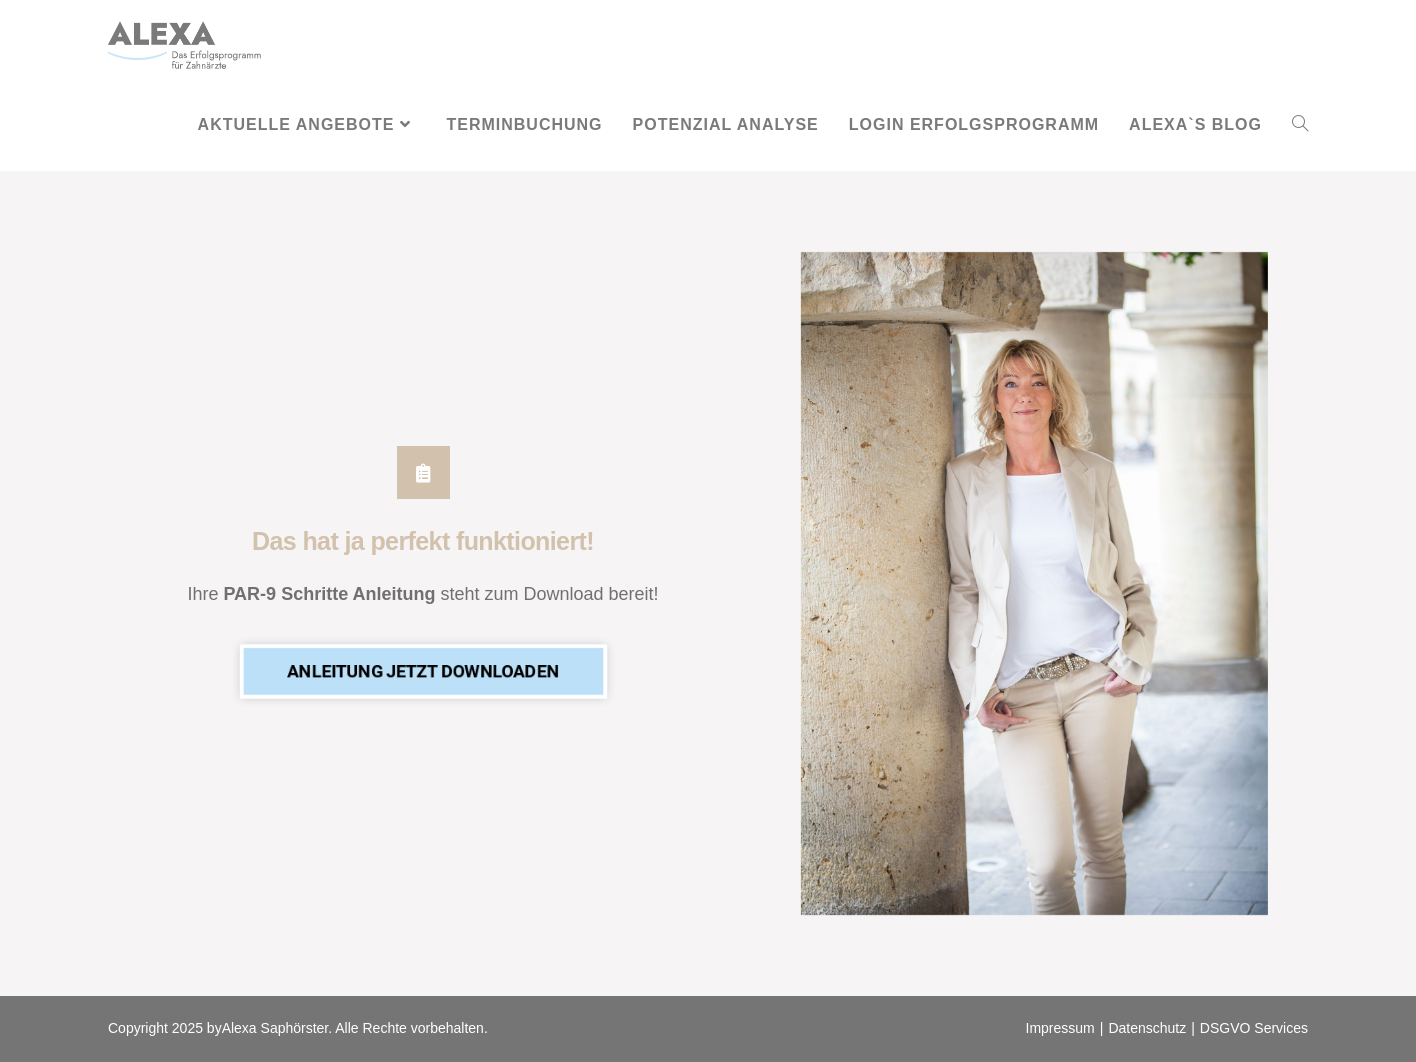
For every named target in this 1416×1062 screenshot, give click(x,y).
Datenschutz (1147, 1028)
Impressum (1060, 1028)
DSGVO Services (1254, 1028)
